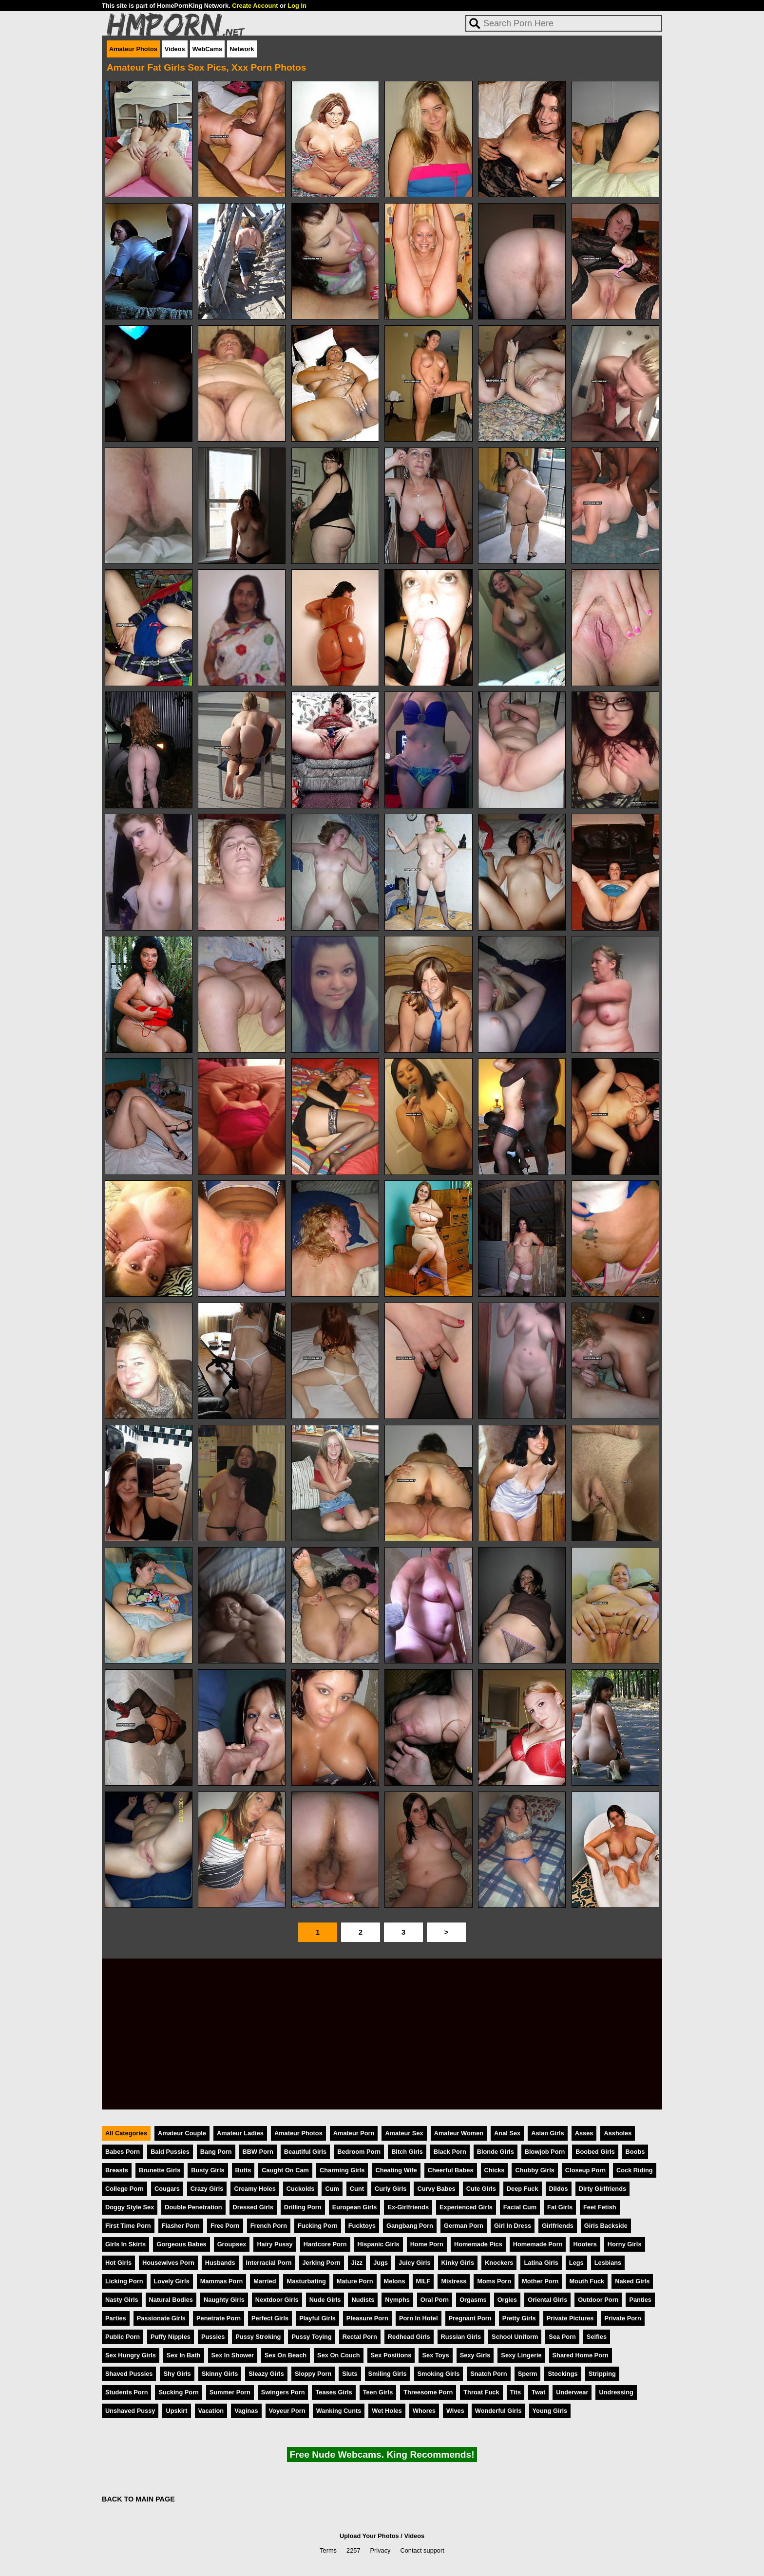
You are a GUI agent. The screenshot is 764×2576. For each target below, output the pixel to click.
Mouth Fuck (586, 2281)
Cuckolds (300, 2188)
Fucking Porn (318, 2225)
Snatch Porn (488, 2373)
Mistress (453, 2281)
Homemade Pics (478, 2244)
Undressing (616, 2392)
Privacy (380, 2550)
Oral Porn (434, 2299)
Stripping (602, 2373)
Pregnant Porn (470, 2318)
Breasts (116, 2170)
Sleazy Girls (266, 2373)
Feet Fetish (599, 2207)
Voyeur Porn (287, 2410)
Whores (424, 2410)
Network (241, 49)
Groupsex (232, 2244)
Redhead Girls (409, 2336)
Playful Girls (317, 2318)
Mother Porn (540, 2281)
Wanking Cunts (339, 2410)
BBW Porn (258, 2151)
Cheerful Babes (451, 2170)
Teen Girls (378, 2392)
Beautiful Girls (305, 2151)
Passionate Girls (161, 2318)
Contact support (422, 2550)
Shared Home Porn (581, 2355)
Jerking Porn (322, 2262)
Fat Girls (560, 2207)
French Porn (268, 2225)
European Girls (354, 2207)
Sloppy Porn (313, 2373)
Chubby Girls (534, 2170)
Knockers (499, 2262)
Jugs (380, 2262)
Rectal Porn (360, 2336)
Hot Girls (118, 2262)
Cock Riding (634, 2170)
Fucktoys (362, 2225)
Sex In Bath (184, 2355)
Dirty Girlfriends (602, 2188)
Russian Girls (461, 2336)
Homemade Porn (538, 2244)
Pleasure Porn (367, 2318)
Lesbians (607, 2262)
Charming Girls (342, 2170)
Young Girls (550, 2410)
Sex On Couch (338, 2355)
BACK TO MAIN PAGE (138, 2499)
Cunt (357, 2188)
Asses (584, 2133)
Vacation (211, 2410)
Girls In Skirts (125, 2244)
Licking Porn (124, 2281)
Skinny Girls (220, 2373)
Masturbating (305, 2281)
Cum (332, 2188)
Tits (515, 2392)
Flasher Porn (181, 2225)
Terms (328, 2550)
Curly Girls (390, 2188)
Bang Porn (216, 2151)
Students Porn (126, 2392)
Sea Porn (562, 2336)
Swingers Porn (283, 2392)
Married (264, 2281)
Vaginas (246, 2410)
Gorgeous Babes (181, 2244)
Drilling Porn (303, 2207)
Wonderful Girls (498, 2410)
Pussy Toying (311, 2336)
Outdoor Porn (598, 2299)
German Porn (463, 2225)
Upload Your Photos (369, 2535)
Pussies (213, 2336)
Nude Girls (325, 2299)
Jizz (357, 2262)
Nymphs (397, 2299)
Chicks (494, 2170)
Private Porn (622, 2318)
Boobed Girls (594, 2151)
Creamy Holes (254, 2188)
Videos (175, 49)
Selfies (597, 2336)
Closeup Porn (585, 2170)
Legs (576, 2262)
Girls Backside (606, 2225)
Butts (243, 2170)
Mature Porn (355, 2281)
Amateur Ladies (240, 2133)
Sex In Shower (232, 2355)
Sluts (349, 2373)
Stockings (562, 2373)
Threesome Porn (428, 2392)
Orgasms (472, 2299)
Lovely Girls (172, 2281)
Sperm (527, 2373)
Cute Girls (481, 2188)
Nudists (362, 2299)
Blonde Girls (495, 2151)
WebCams (207, 49)
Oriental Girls (547, 2299)
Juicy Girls (414, 2262)
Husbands (220, 2262)
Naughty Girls (224, 2299)
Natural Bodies (171, 2299)
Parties (115, 2318)
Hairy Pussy (274, 2244)
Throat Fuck (481, 2392)
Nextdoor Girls (277, 2299)
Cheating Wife (396, 2170)
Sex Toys (435, 2355)
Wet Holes (387, 2410)
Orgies (507, 2299)
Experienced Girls (466, 2207)
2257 (353, 2550)
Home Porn (426, 2244)
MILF (423, 2281)
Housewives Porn (168, 2262)
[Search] (563, 23)
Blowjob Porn (545, 2151)
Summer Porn (230, 2392)
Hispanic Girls (379, 2244)
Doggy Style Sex (129, 2207)
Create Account (255, 5)
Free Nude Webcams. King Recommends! (381, 2454)
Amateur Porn (354, 2133)
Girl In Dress (512, 2225)
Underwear (572, 2392)
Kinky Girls (458, 2262)
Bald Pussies (170, 2151)
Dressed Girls (253, 2207)
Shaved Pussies (129, 2373)
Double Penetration (193, 2207)
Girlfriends (557, 2225)
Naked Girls (632, 2281)
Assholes (617, 2133)
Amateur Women (458, 2133)
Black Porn (450, 2151)
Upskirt (176, 2410)
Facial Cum (519, 2207)
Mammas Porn (221, 2281)
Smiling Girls (387, 2373)
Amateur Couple (182, 2133)
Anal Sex (507, 2133)
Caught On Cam (285, 2170)
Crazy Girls (207, 2188)
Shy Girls (177, 2373)
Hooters (584, 2244)
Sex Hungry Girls (130, 2355)
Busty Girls (207, 2170)
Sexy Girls (475, 2355)
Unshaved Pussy (130, 2410)
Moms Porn (494, 2281)
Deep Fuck (522, 2188)
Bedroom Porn (359, 2151)
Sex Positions (391, 2355)
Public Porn (122, 2336)
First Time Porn (128, 2225)
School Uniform (515, 2336)
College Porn (124, 2188)
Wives (455, 2410)
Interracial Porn (269, 2262)
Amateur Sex (404, 2133)
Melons (394, 2281)
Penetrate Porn (218, 2318)
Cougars (167, 2188)
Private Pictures (570, 2318)
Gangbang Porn (409, 2225)
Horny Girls (625, 2244)
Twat (538, 2392)
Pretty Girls (519, 2318)
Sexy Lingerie (521, 2355)
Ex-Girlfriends (408, 2207)
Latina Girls (541, 2262)
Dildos (558, 2188)
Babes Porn (122, 2151)
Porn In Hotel (418, 2318)
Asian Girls (547, 2133)
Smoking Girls (439, 2373)
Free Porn (225, 2225)
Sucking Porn (178, 2392)
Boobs (635, 2151)
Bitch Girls (407, 2151)
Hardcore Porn (325, 2244)
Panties (640, 2299)
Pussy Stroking (258, 2336)
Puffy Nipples (171, 2336)
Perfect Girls (269, 2318)
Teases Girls (333, 2392)
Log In (296, 5)
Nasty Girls (121, 2299)
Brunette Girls (159, 2170)
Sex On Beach (285, 2355)
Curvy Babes (436, 2188)
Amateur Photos (133, 49)
